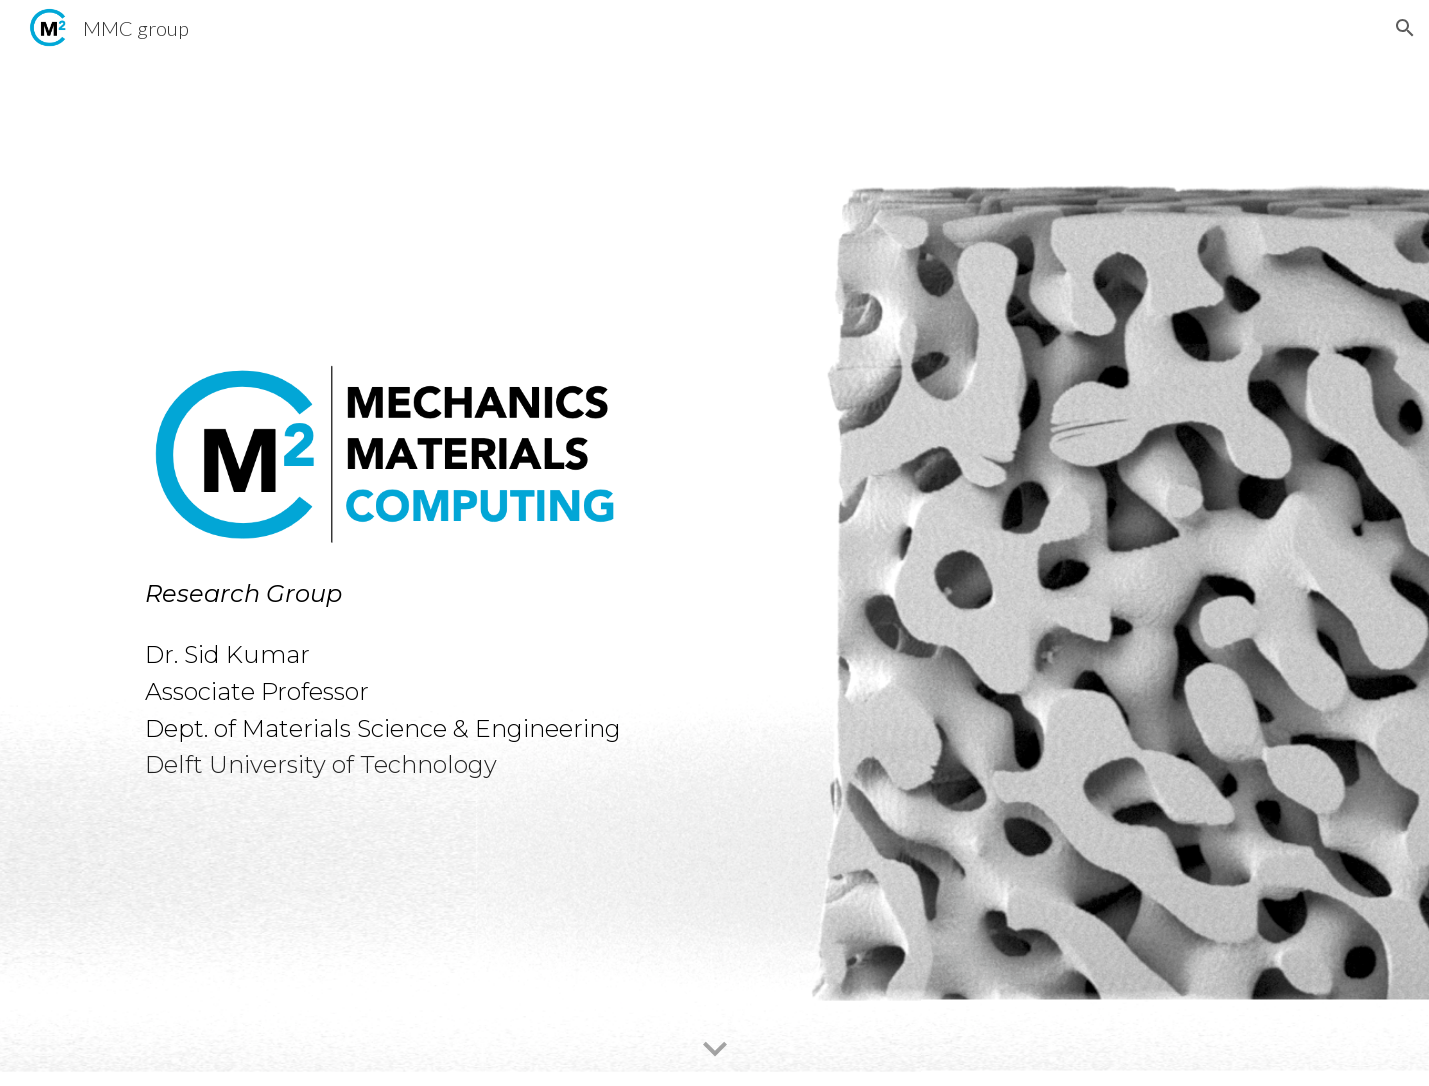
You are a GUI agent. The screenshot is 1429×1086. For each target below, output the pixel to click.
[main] (418, 675)
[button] (1405, 28)
